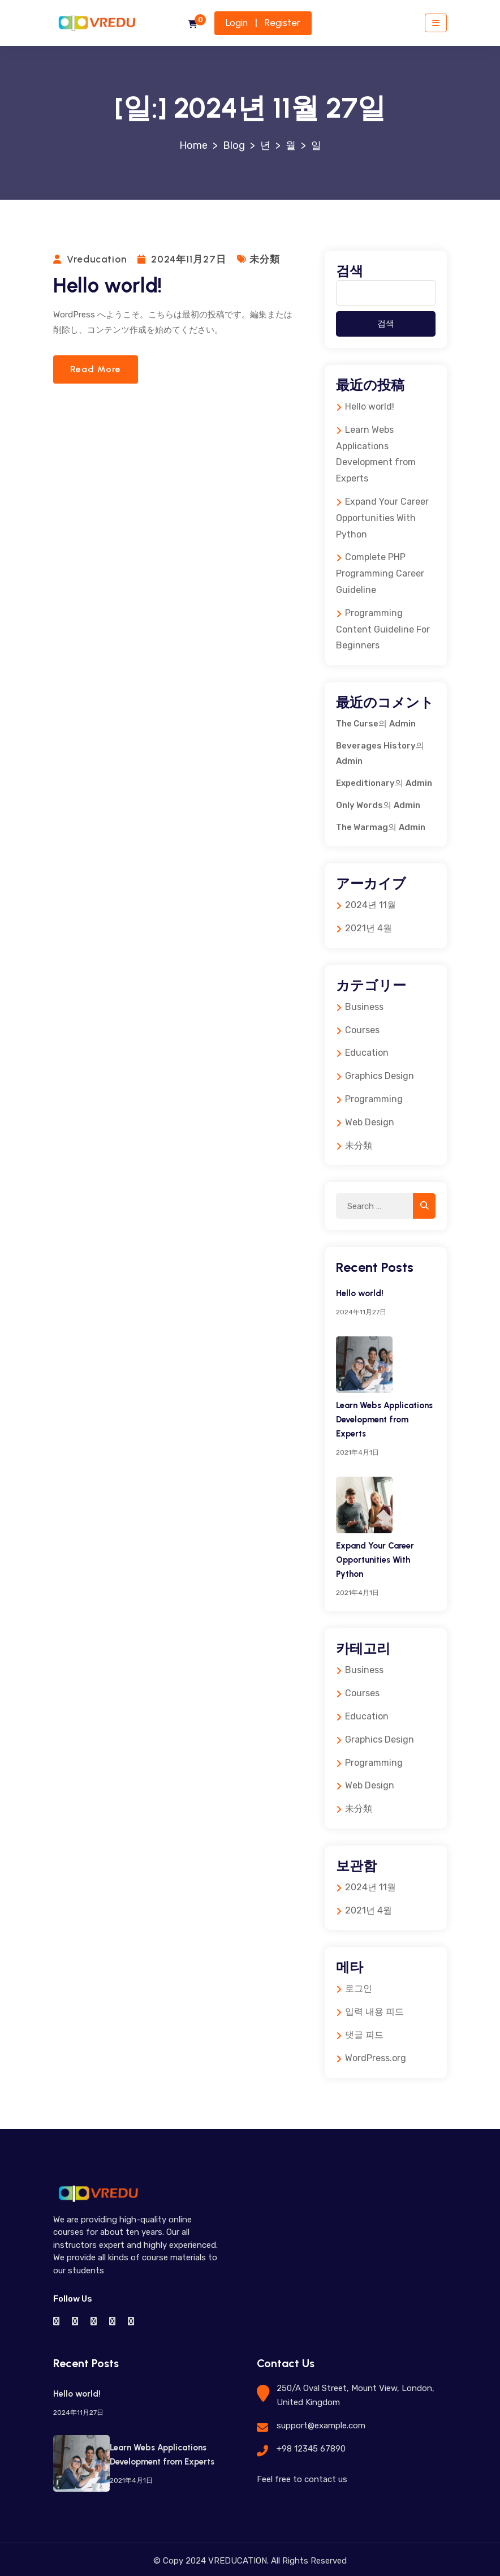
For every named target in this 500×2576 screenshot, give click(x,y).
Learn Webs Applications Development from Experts (384, 1419)
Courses (362, 1030)
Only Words (359, 805)
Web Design (369, 1122)
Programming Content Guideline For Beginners (383, 629)
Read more (95, 369)
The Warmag (362, 827)
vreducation (97, 259)
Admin (402, 724)
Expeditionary (365, 783)
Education (367, 1052)
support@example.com (321, 2425)
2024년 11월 (370, 905)
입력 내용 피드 (374, 2011)
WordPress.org (375, 2058)
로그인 (358, 1988)
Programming (374, 1099)
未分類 (264, 259)
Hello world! (107, 285)
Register (282, 22)
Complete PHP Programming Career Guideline (380, 573)
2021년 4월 (368, 928)
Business (364, 1006)
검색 (349, 271)
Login (237, 22)
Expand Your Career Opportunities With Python (382, 518)
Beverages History (376, 746)
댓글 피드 (364, 2034)
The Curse (357, 724)
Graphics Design (379, 1075)
